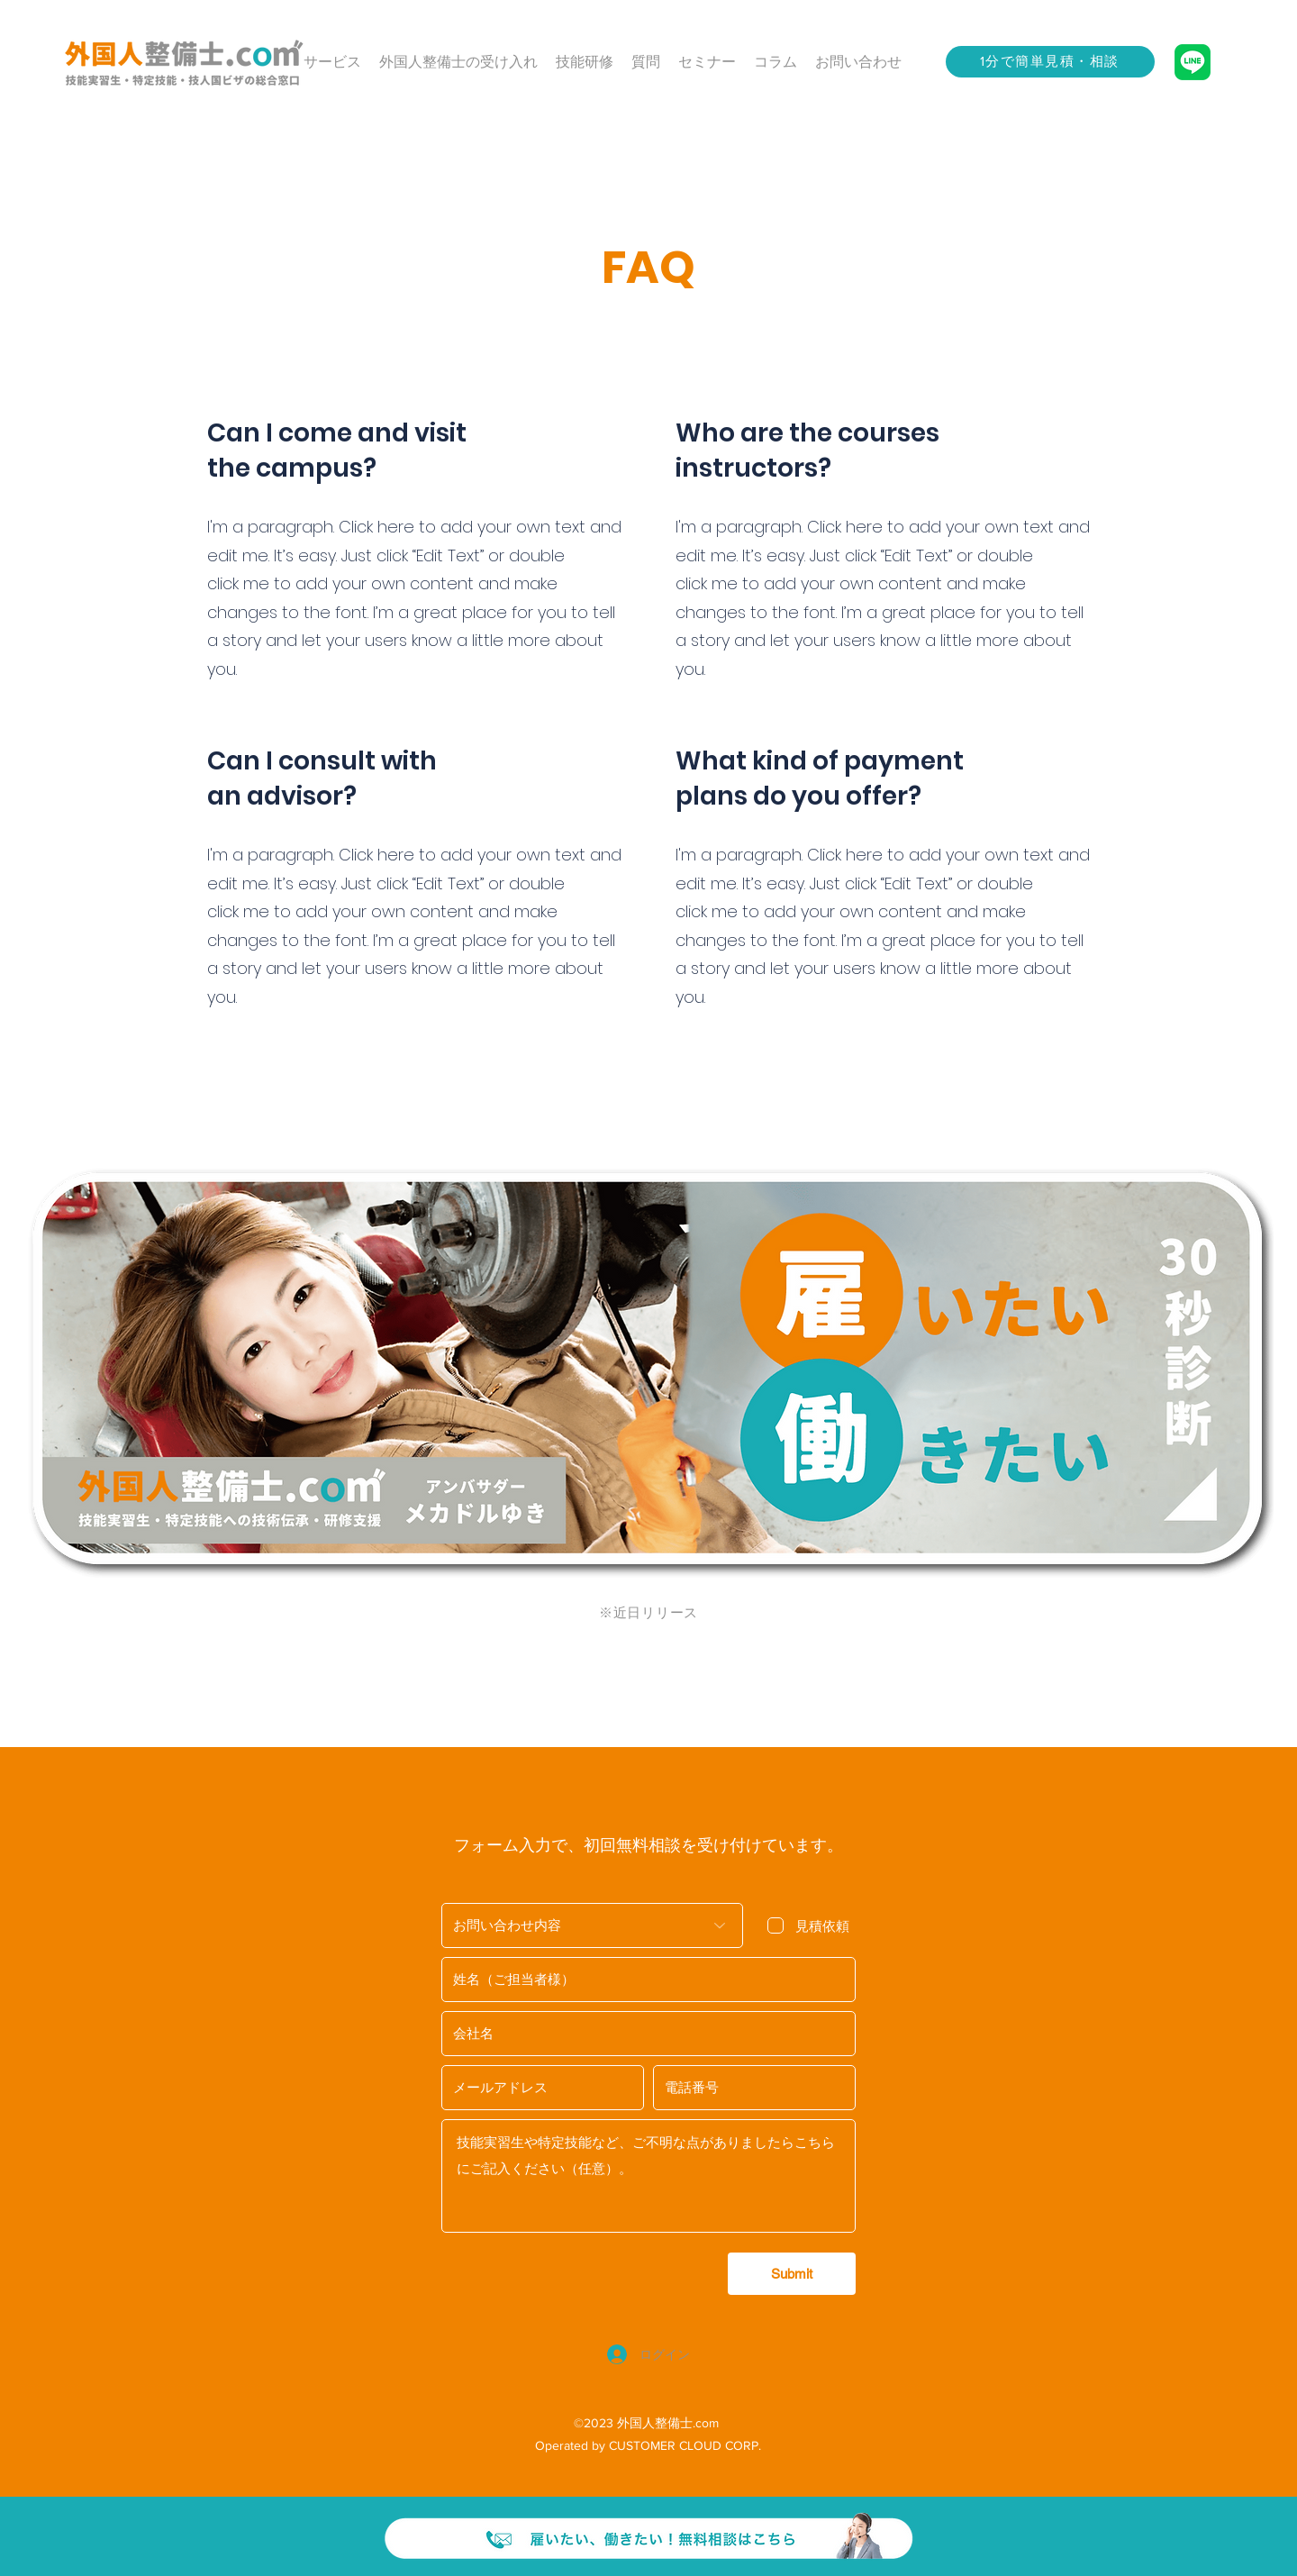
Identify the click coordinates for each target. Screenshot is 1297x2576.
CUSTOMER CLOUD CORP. (685, 2445)
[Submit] (792, 2274)
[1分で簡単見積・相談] (1050, 61)
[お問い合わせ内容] (592, 1925)
